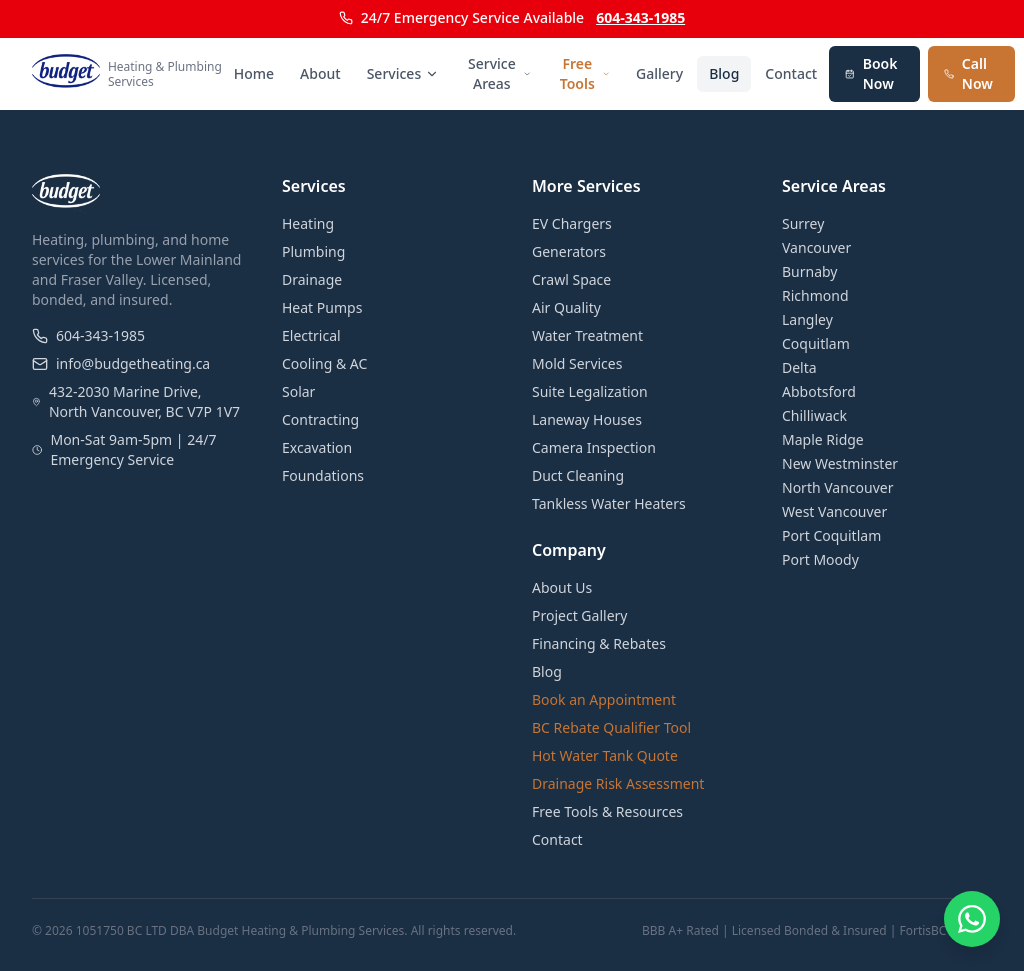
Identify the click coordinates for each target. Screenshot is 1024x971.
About (320, 73)
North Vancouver (838, 487)
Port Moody (820, 559)
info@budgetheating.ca (121, 363)
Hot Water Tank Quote (605, 755)
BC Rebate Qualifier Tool (611, 727)
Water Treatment (587, 335)
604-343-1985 (640, 17)
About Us (562, 587)
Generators (569, 251)
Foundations (323, 475)
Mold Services (577, 363)
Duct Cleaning (578, 475)
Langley (807, 319)
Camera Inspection (594, 447)
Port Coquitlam (831, 535)
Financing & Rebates (599, 643)
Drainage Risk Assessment (618, 783)
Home (254, 73)
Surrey (803, 223)
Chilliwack (814, 415)
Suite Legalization (590, 391)
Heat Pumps (322, 307)
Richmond (815, 295)
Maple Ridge (823, 439)
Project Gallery (579, 615)
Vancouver (816, 247)
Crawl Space (571, 279)
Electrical (311, 335)
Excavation (317, 447)
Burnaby (810, 271)
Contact (791, 73)
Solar (298, 391)
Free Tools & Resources (607, 811)
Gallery (659, 73)
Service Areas (499, 73)
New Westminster (840, 463)
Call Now (968, 73)
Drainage (312, 279)
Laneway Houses (587, 419)
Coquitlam (816, 343)
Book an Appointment (604, 699)
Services (403, 73)
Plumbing (313, 251)
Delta (799, 367)
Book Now (871, 73)
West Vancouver (834, 511)
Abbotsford (819, 391)
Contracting (320, 419)
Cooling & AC (324, 363)
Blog (724, 73)
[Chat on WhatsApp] (972, 919)
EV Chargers (572, 223)
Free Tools (585, 73)
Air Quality (566, 307)
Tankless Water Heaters (609, 503)
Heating (308, 223)
